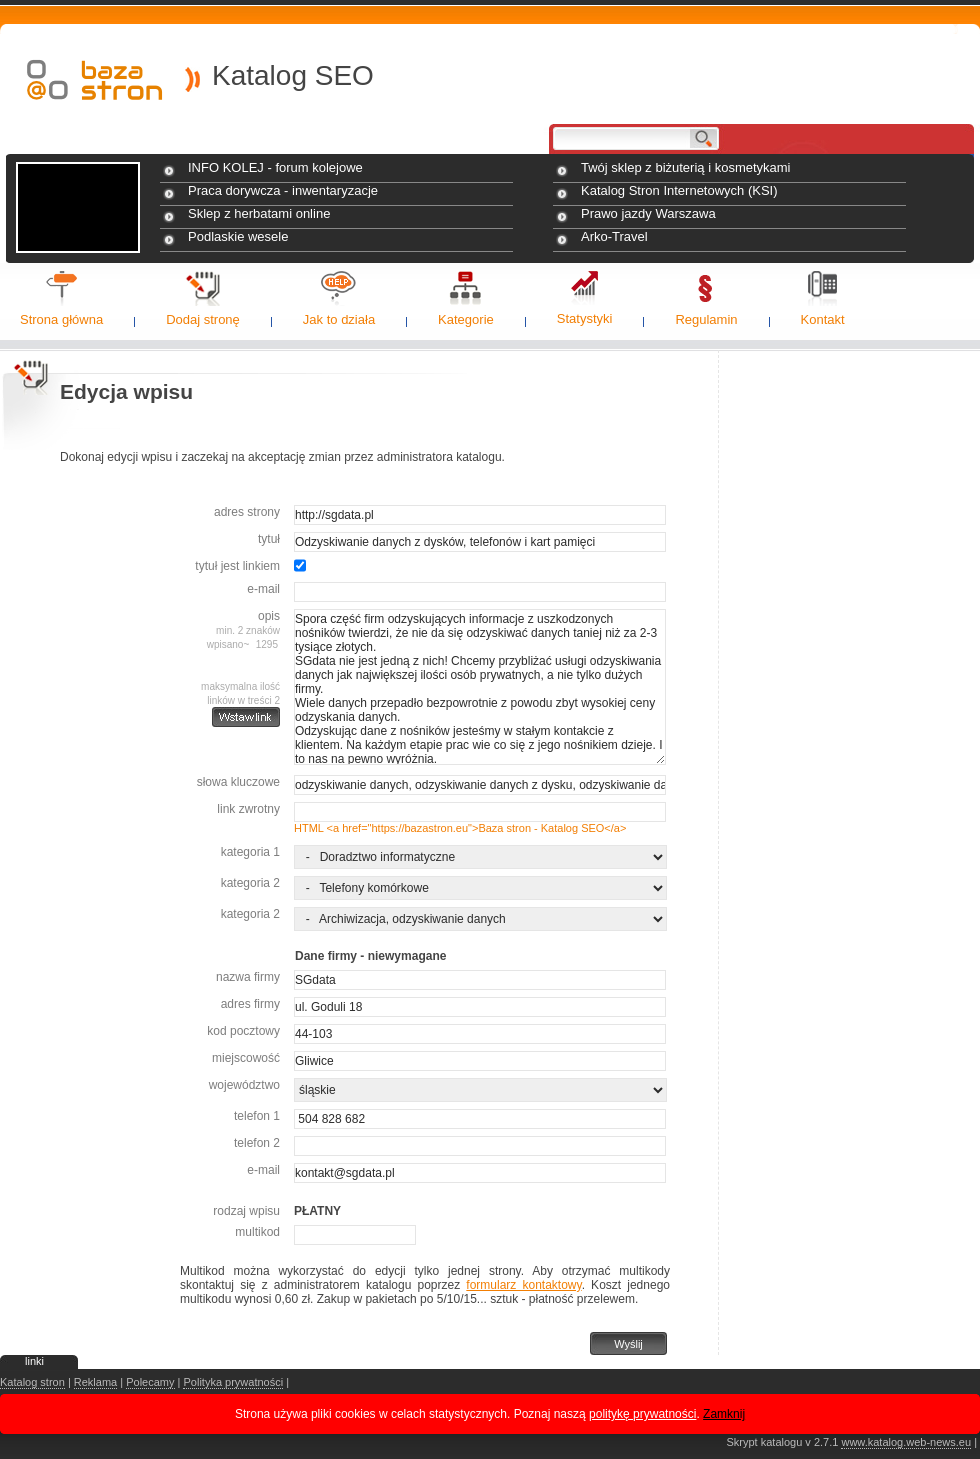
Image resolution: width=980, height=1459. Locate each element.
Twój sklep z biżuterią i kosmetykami (686, 167)
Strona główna (61, 319)
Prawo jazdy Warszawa (648, 213)
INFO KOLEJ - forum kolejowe (275, 167)
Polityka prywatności (233, 1382)
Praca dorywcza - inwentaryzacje (283, 190)
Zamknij (724, 1414)
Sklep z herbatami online (259, 213)
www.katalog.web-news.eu (906, 1442)
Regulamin (706, 319)
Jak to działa (339, 319)
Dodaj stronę (203, 319)
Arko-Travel (614, 236)
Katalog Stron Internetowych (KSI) (679, 190)
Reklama (95, 1382)
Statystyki (585, 318)
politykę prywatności (642, 1414)
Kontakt (823, 319)
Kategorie (466, 319)
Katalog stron (32, 1382)
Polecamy (150, 1382)
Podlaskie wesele (238, 236)
